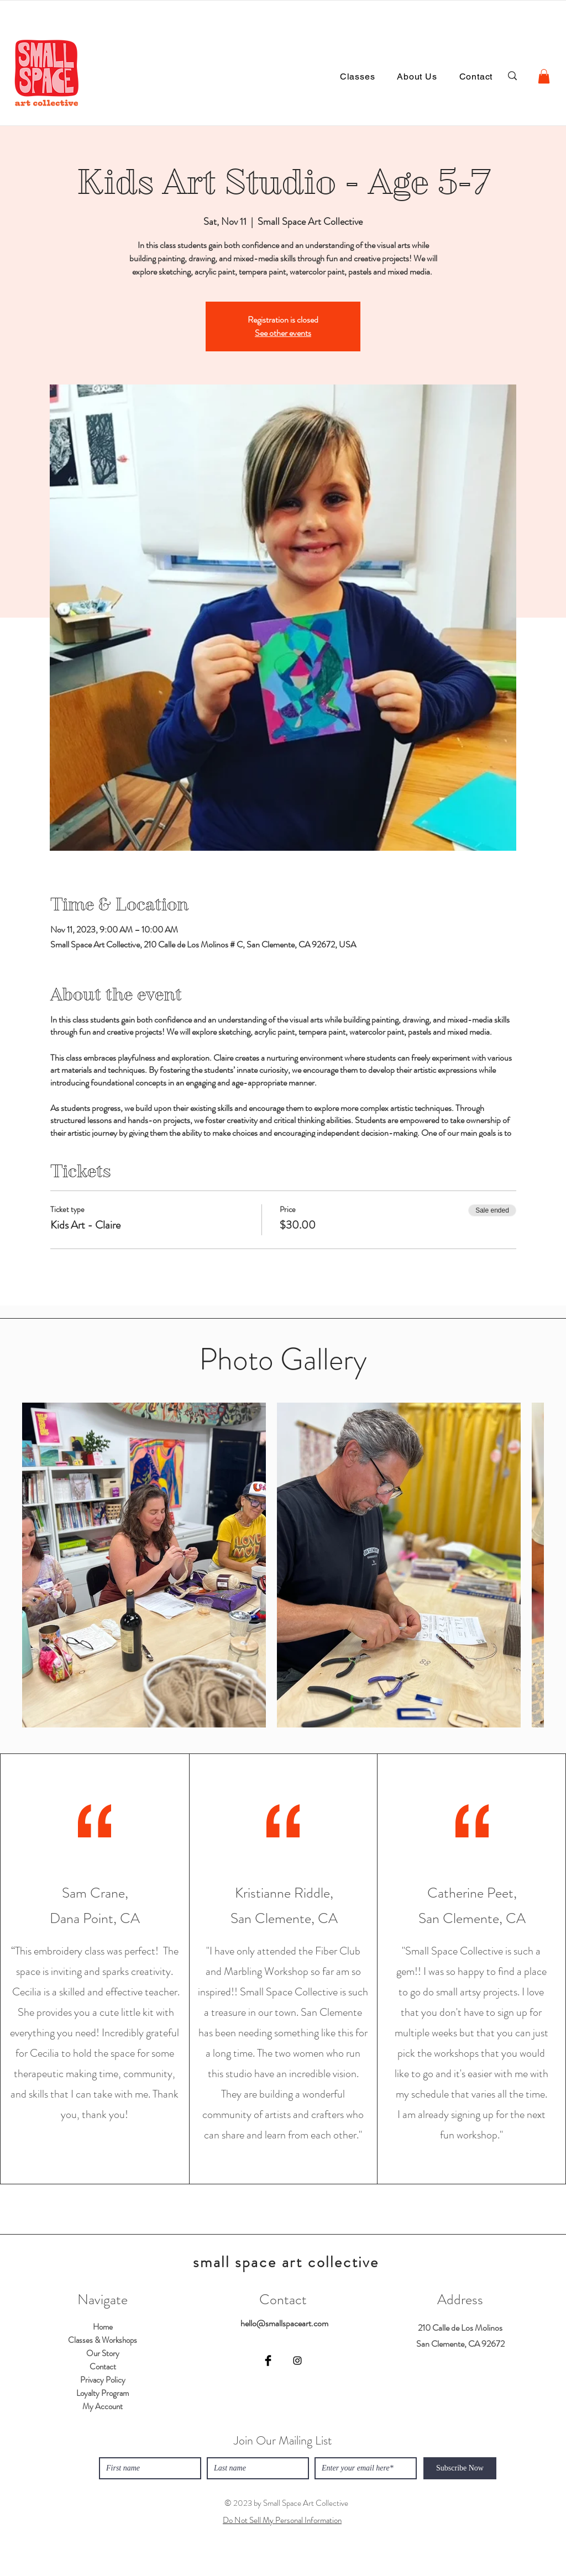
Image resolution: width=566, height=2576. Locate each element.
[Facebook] (268, 2360)
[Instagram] (297, 2360)
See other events (283, 332)
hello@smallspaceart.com (284, 2323)
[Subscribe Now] (459, 2468)
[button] (544, 76)
